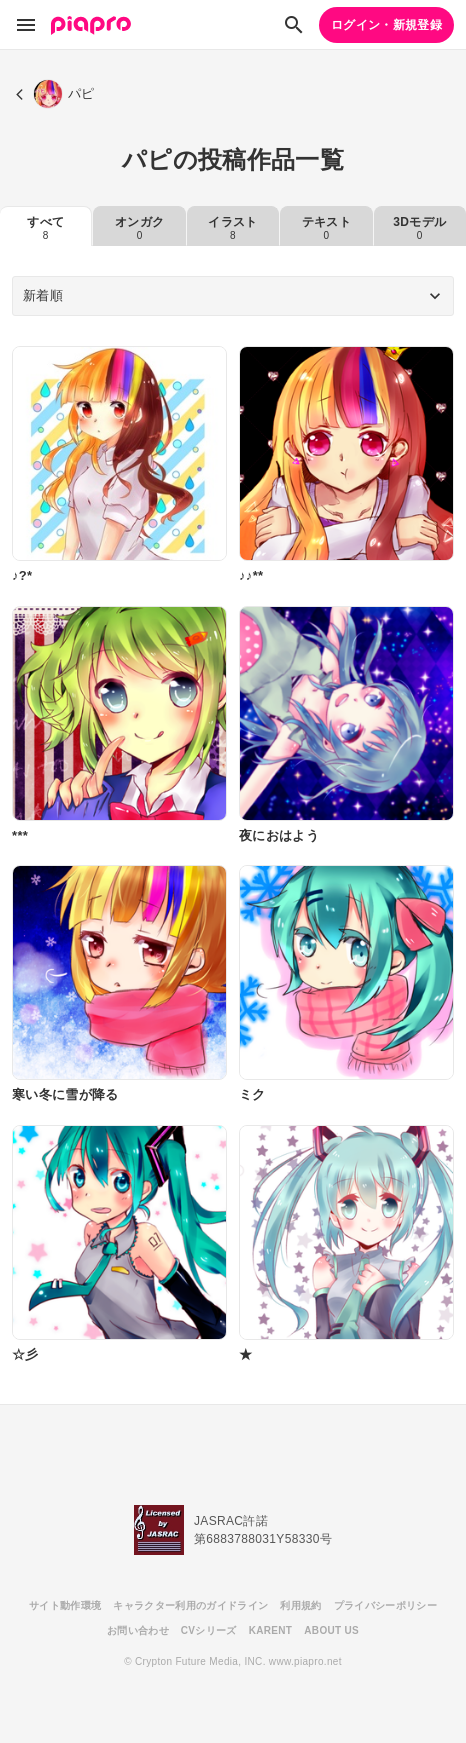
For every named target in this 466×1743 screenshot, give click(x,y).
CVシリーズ (209, 1630)
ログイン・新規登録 (386, 25)
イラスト (232, 228)
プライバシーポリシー (385, 1605)
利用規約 (300, 1605)
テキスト (326, 228)
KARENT (271, 1630)
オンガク (139, 228)
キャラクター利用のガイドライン (190, 1605)
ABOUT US (331, 1630)
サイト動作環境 (65, 1605)
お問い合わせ (138, 1630)
